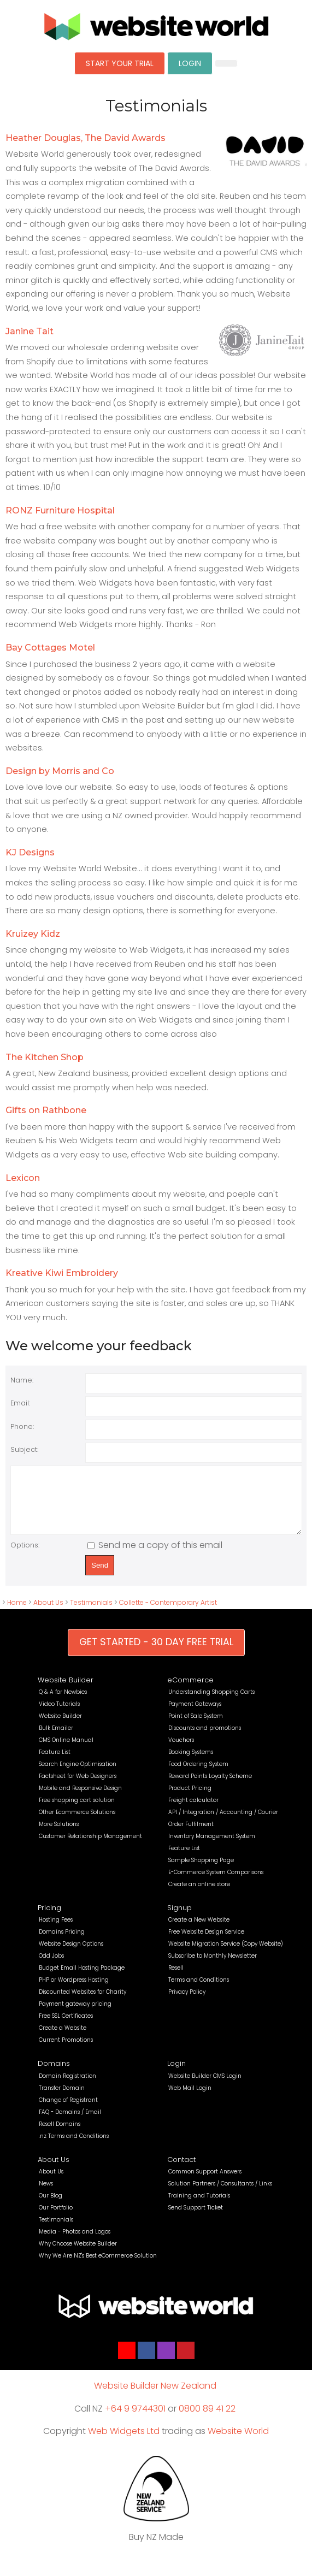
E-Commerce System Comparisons (215, 1884)
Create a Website (62, 2039)
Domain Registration (67, 2087)
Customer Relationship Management (90, 1848)
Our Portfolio (56, 2219)
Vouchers (181, 1751)
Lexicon (22, 1178)
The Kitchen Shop (44, 1057)
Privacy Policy (186, 2003)
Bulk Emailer (56, 1739)
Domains (54, 2075)
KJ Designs (30, 852)
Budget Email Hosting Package (82, 1979)
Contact (181, 2171)
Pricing (49, 1919)
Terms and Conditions (198, 1991)
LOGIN (190, 63)
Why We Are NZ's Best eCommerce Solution (98, 2267)
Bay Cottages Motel (50, 647)
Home (17, 1613)
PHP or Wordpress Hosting (74, 1991)
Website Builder (65, 1691)
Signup (179, 1919)
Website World (238, 2442)
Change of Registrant (68, 2111)
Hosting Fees (56, 1931)
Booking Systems (190, 1763)
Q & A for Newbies (63, 1703)
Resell (176, 1979)
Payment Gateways (194, 1715)
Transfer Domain (62, 2099)
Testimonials (91, 1613)
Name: (21, 1380)
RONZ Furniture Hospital (60, 510)
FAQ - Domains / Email (70, 2123)
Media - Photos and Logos (74, 2243)
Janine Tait (29, 331)
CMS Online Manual (66, 1751)
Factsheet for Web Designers (77, 1787)
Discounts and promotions (204, 1739)
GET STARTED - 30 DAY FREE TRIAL (156, 1653)
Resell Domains (59, 2135)
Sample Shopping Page (201, 1872)
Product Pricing (189, 1799)
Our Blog (50, 2207)
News (46, 2195)
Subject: (24, 1449)
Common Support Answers (205, 2183)
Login (176, 2075)
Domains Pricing (62, 1943)
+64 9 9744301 (135, 2420)
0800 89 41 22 (207, 2420)
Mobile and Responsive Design (80, 1799)
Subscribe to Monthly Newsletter (212, 1967)
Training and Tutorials (199, 2207)
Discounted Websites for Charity (82, 2003)
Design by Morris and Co (59, 771)
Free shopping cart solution (77, 1811)
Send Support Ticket (195, 2219)
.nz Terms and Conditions (74, 2147)
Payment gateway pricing (75, 2015)
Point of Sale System (195, 1727)
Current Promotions (66, 2051)
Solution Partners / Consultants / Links (220, 2195)
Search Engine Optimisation (77, 1775)
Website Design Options (71, 1955)
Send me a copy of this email (154, 1556)
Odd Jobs (51, 1967)
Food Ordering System (198, 1775)
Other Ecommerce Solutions (77, 1823)
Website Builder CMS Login (205, 2087)
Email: (20, 1403)
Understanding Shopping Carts (211, 1703)
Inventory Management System (211, 1848)
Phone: (22, 1426)
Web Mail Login (189, 2099)
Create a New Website (198, 1931)
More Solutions (59, 1835)
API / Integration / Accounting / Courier (223, 1823)
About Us (48, 1613)
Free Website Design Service (206, 1943)
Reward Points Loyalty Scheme (210, 1787)
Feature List (54, 1763)
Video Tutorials (59, 1715)
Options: (24, 1556)
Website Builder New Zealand (155, 2397)
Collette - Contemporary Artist (168, 1613)
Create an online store (199, 1896)
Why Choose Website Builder (78, 2255)
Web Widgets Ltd (124, 2442)
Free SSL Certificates (66, 2027)
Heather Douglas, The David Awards (85, 138)
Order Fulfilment (191, 1835)
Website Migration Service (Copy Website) (225, 1955)
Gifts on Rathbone (45, 1110)
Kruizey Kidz (32, 934)
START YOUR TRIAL (120, 63)
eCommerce (190, 1691)
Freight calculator (193, 1811)
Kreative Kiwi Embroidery (61, 1273)
